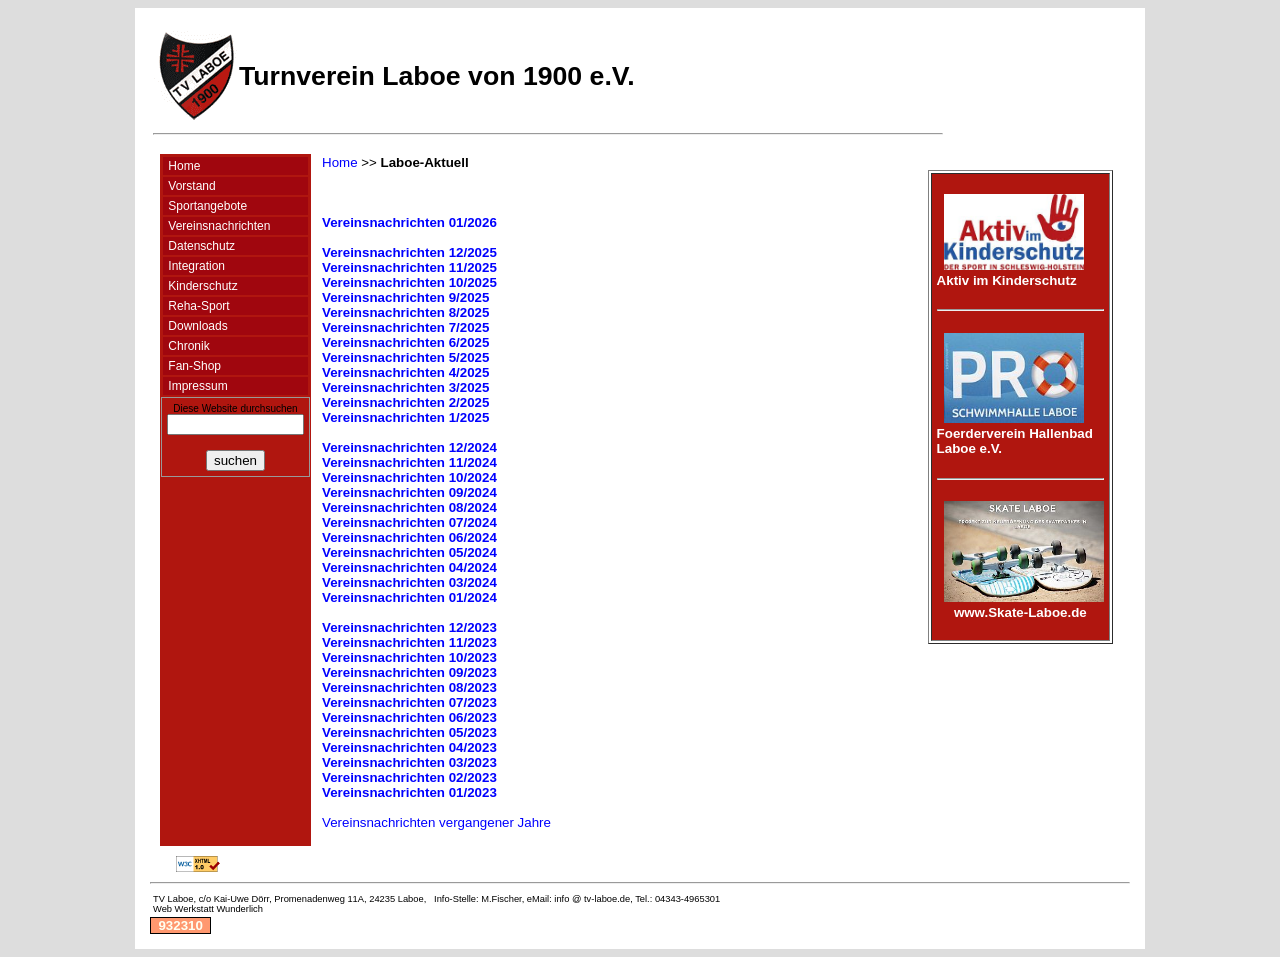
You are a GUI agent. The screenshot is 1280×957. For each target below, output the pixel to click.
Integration (195, 266)
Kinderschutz (201, 286)
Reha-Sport (197, 306)
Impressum (196, 386)
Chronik (187, 346)
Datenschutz (200, 246)
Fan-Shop (193, 366)
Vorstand (190, 186)
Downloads (196, 326)
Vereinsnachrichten (217, 226)
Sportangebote (206, 206)
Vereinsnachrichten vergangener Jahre (436, 822)
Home (182, 166)
